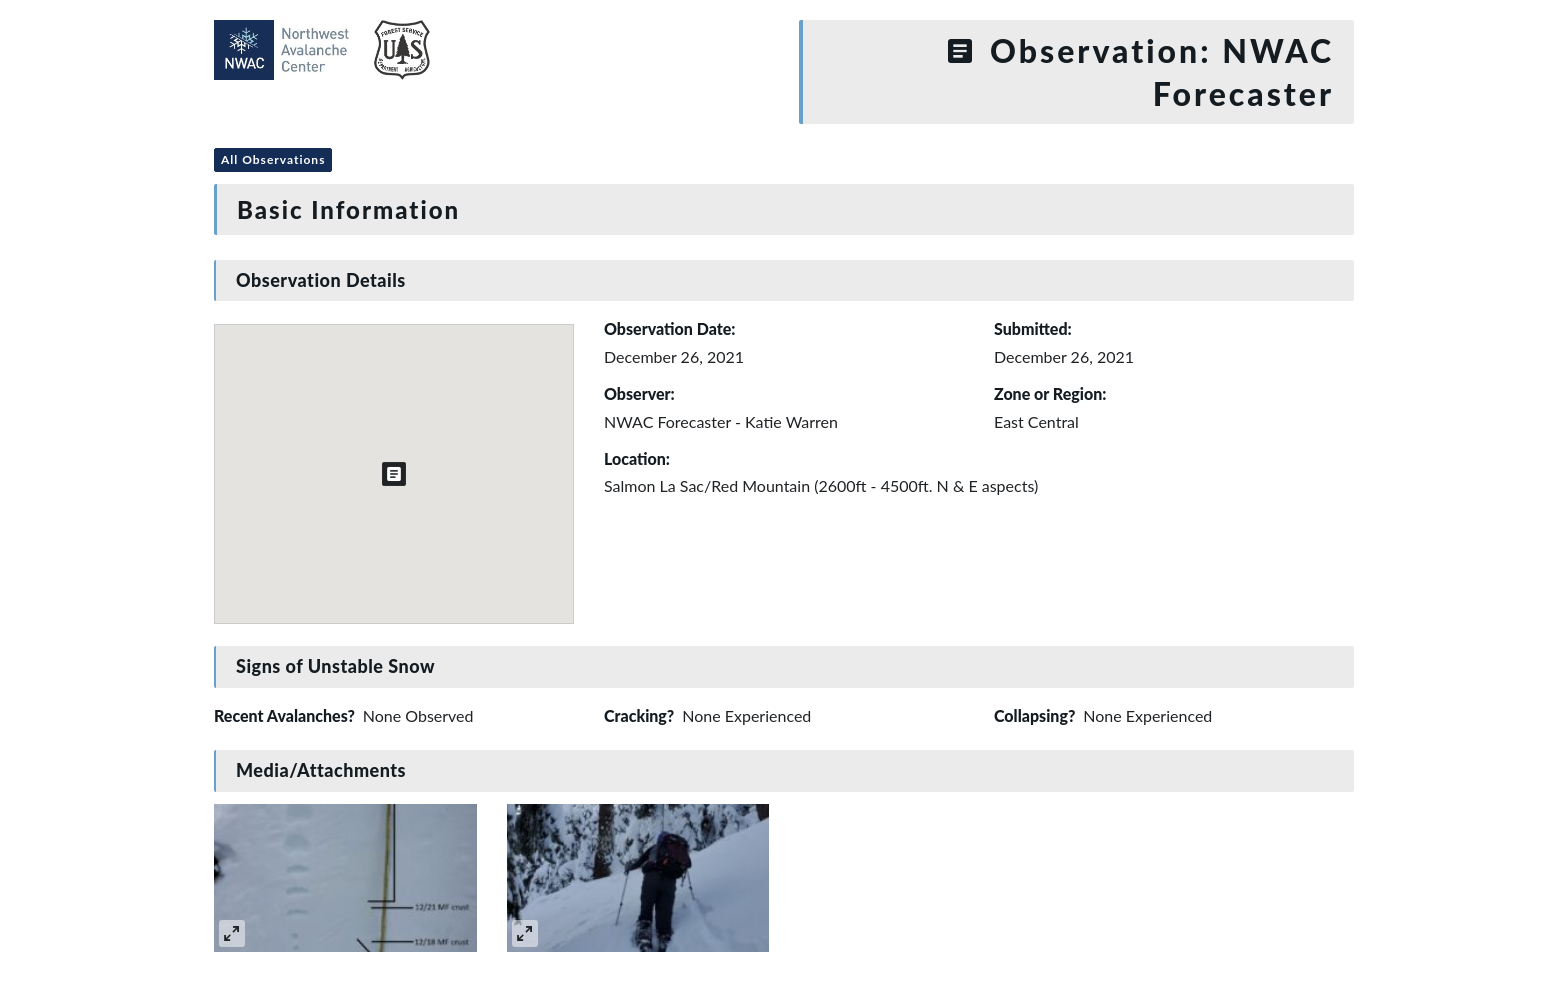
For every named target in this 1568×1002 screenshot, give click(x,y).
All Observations (273, 159)
